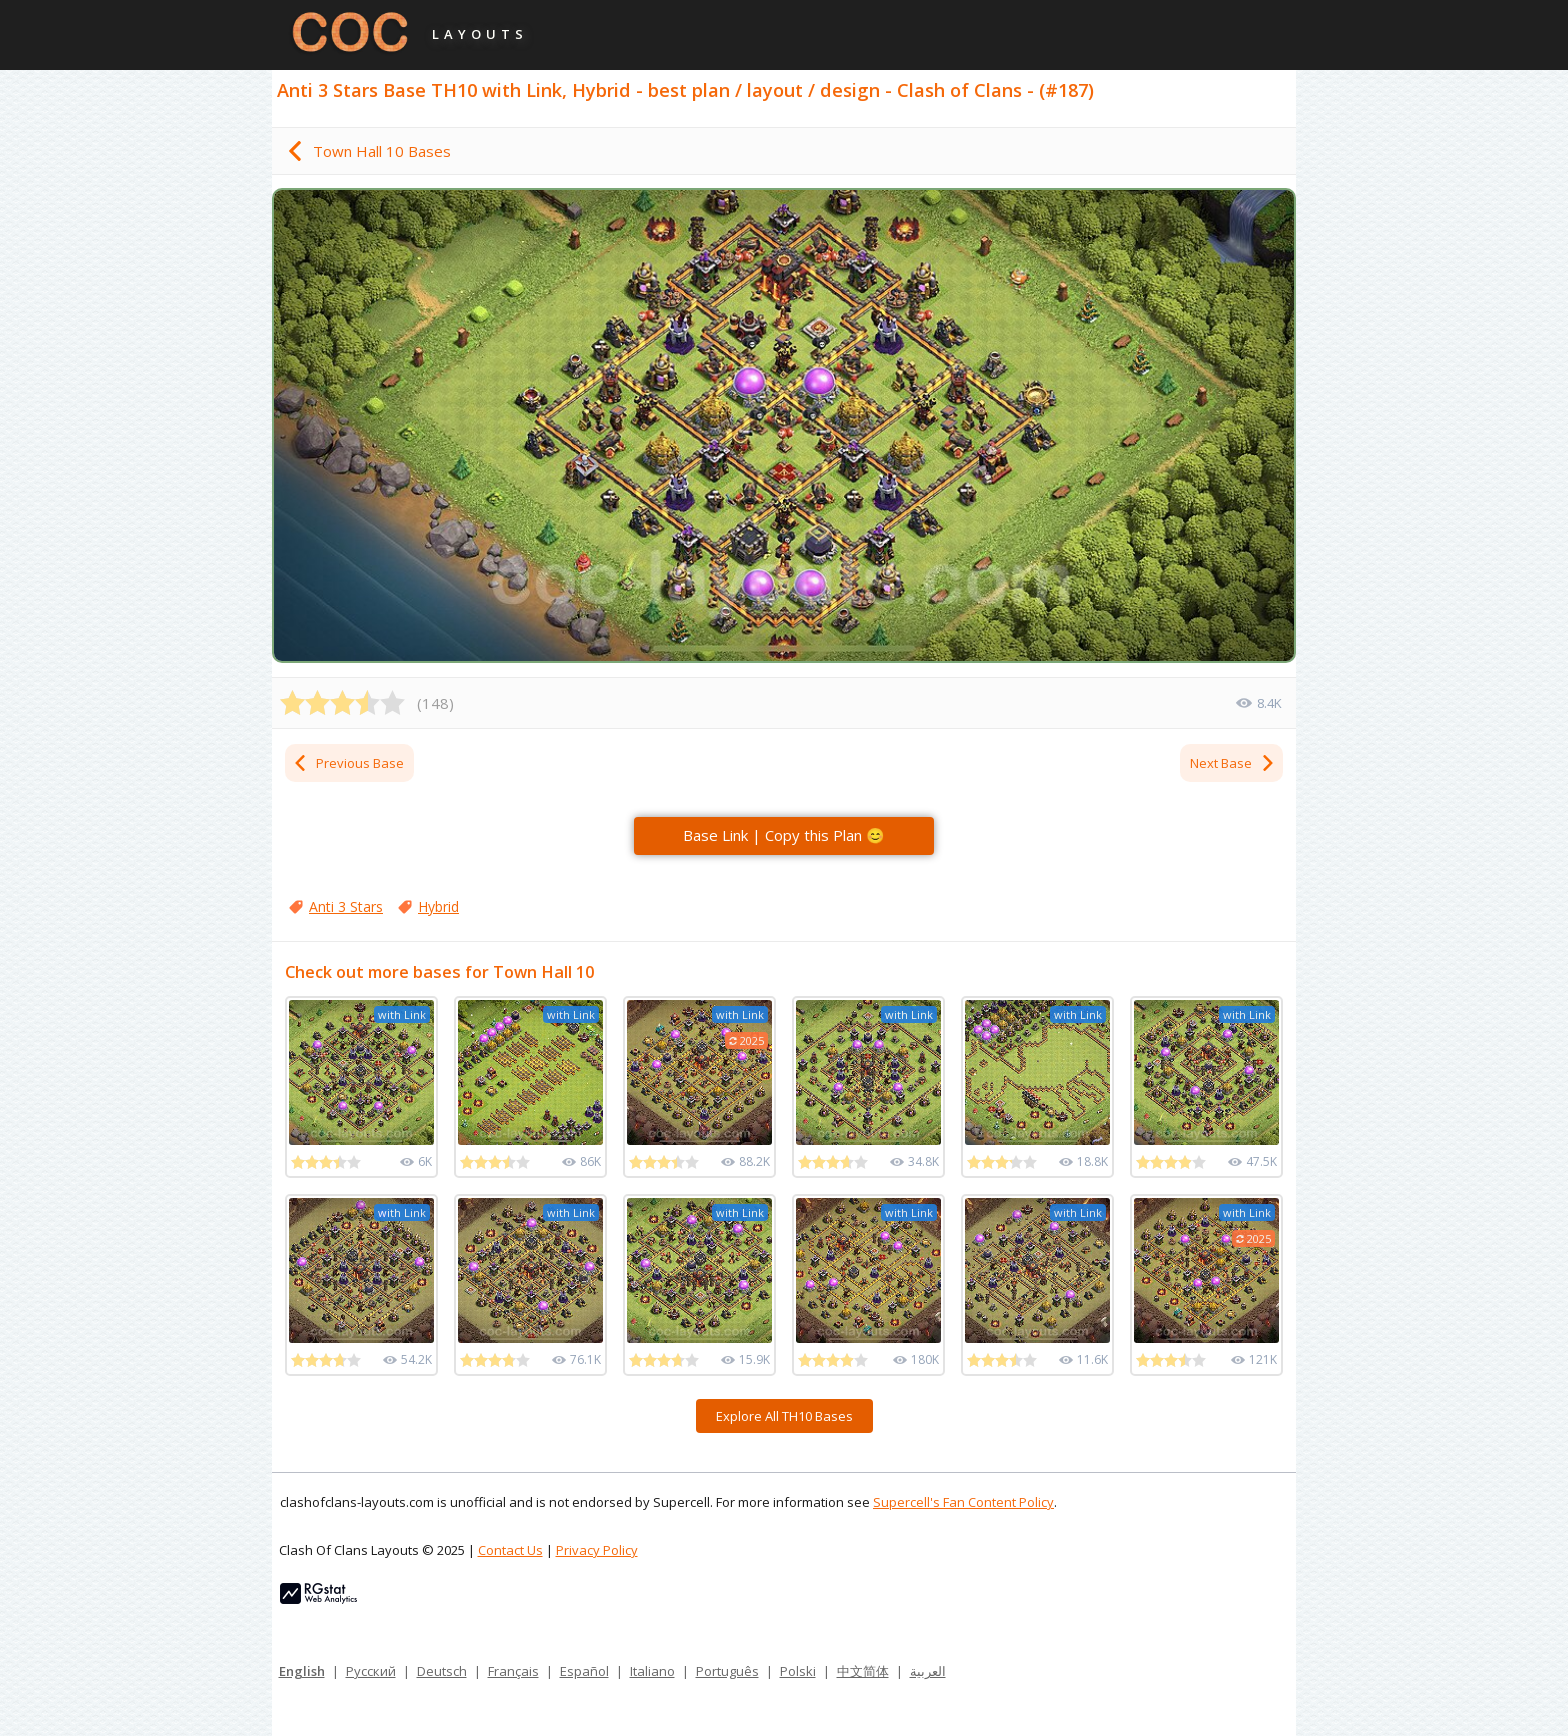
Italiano (652, 1671)
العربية (928, 1671)
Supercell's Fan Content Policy (963, 1502)
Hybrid (438, 906)
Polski (798, 1671)
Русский (371, 1671)
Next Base (1233, 763)
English (302, 1671)
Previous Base (348, 763)
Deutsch (442, 1671)
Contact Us (510, 1550)
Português (727, 1671)
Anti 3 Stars (346, 906)
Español (584, 1671)
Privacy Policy (597, 1550)
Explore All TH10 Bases (784, 1416)
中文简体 (863, 1671)
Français (513, 1671)
